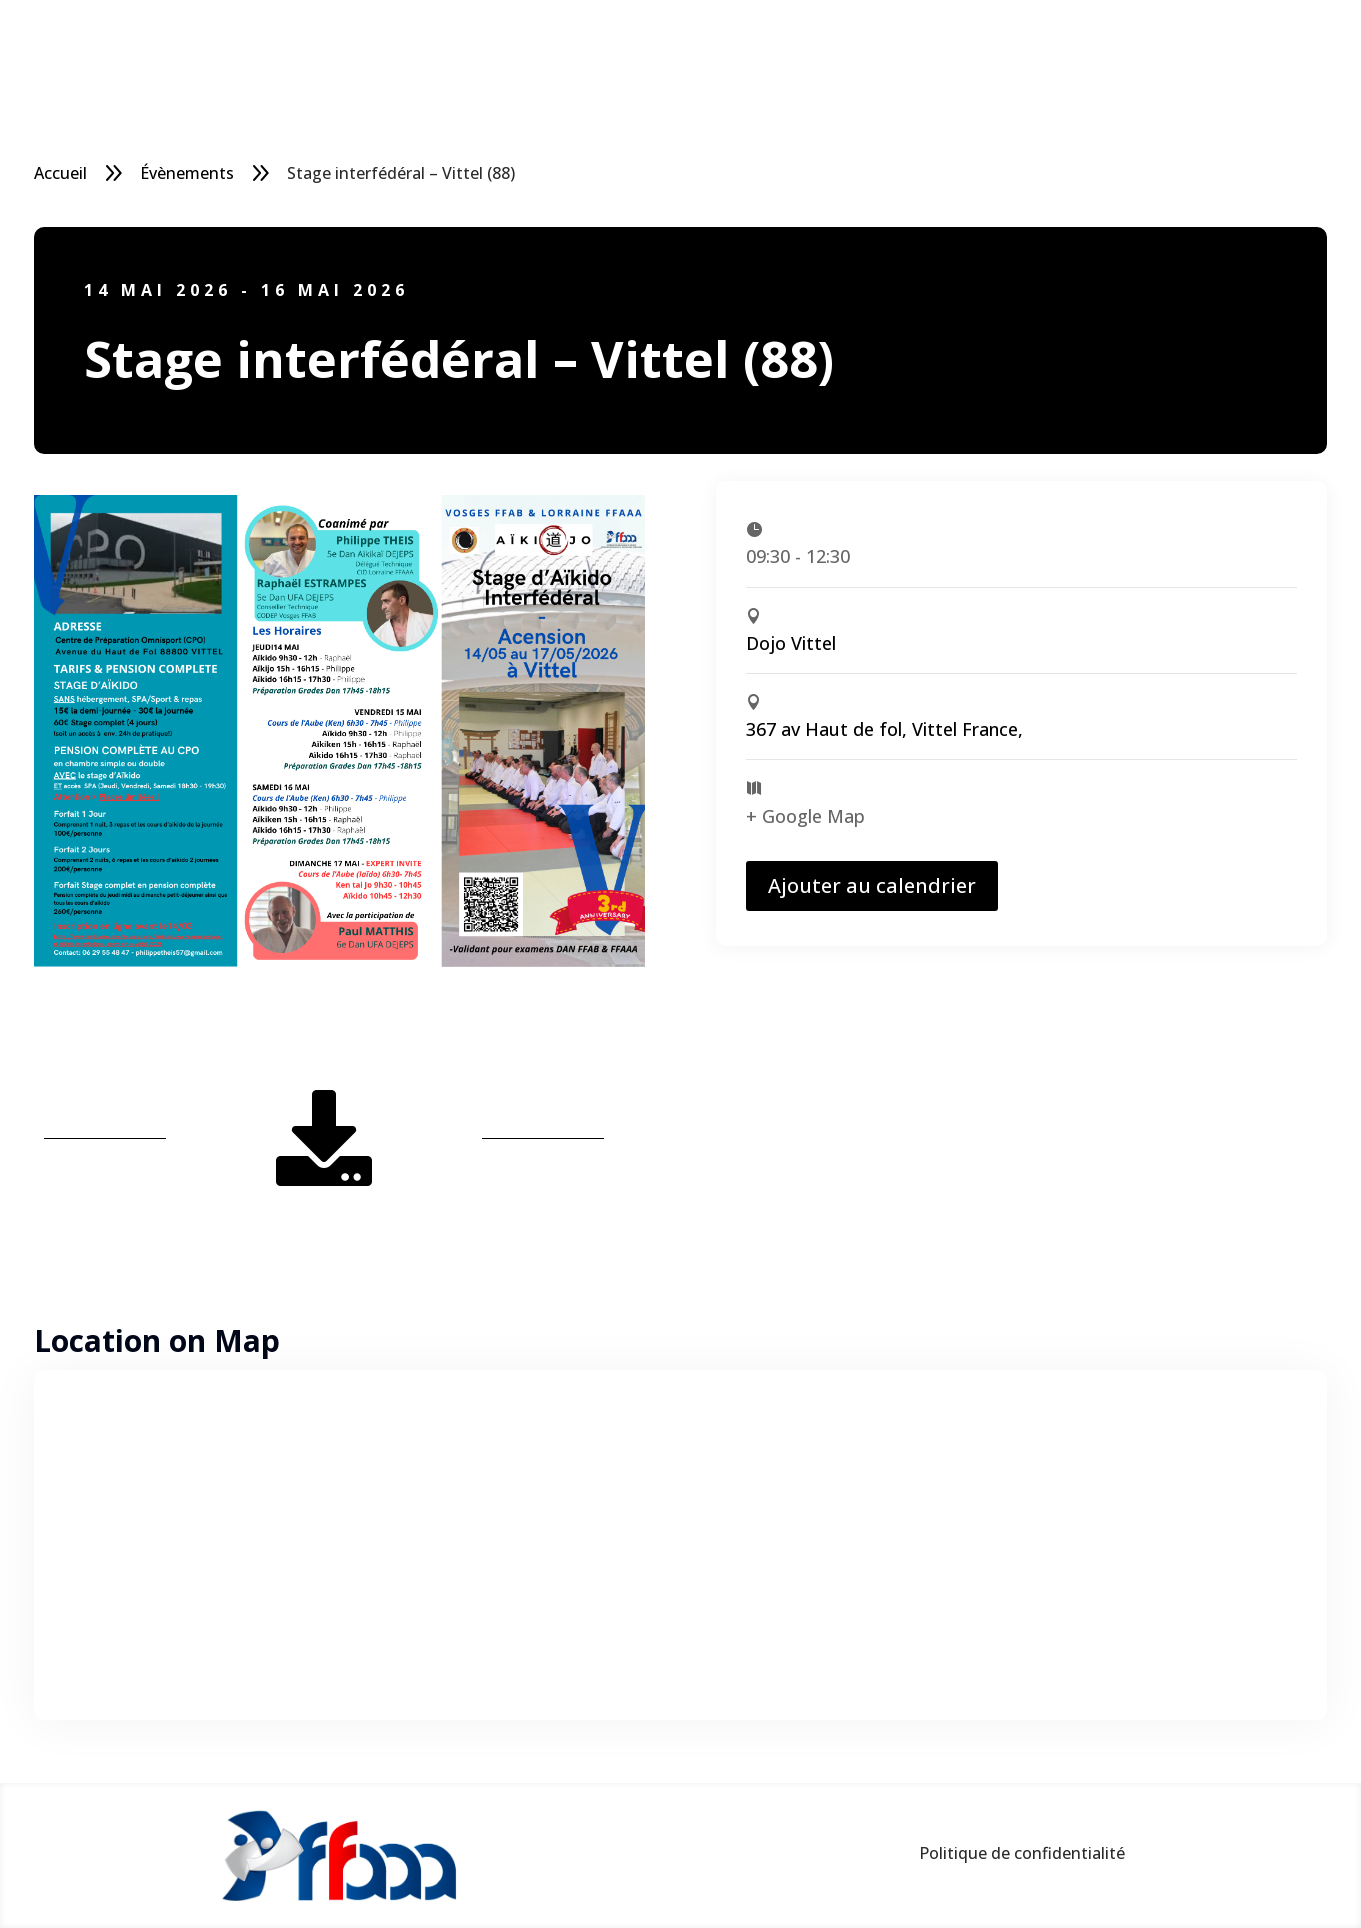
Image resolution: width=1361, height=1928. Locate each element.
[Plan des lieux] (680, 1545)
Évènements (187, 173)
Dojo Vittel (791, 643)
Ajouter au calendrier (872, 885)
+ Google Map (805, 816)
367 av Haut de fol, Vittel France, (884, 729)
